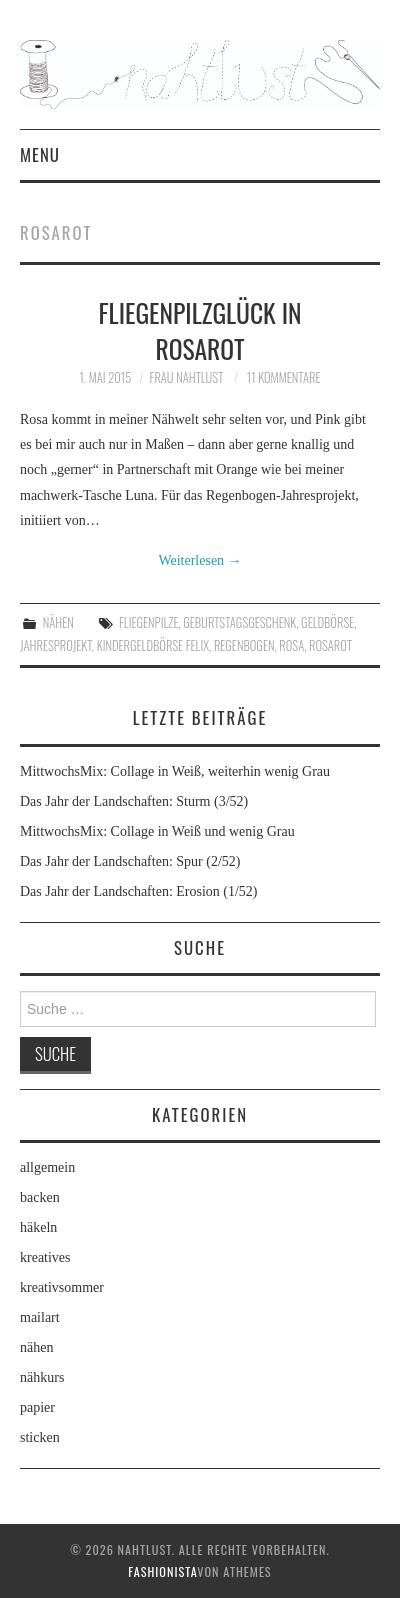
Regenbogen (244, 645)
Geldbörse (327, 622)
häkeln (38, 1227)
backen (40, 1197)
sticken (40, 1437)
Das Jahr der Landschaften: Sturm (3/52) (134, 801)
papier (37, 1407)
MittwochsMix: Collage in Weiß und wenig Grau (157, 831)
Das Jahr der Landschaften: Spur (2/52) (130, 861)
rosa (291, 645)
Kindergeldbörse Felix (153, 645)
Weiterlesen (199, 560)
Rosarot (330, 645)
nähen (58, 622)
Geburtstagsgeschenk (239, 622)
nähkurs (42, 1377)
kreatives (45, 1257)
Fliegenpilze (148, 622)
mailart (40, 1317)
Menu (40, 154)
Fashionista (162, 1571)
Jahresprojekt (56, 645)
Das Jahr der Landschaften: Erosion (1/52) (139, 891)
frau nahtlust (187, 377)
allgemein (47, 1167)
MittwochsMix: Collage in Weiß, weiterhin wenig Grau (175, 771)
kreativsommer (62, 1287)
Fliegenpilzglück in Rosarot (199, 330)
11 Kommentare (284, 377)
